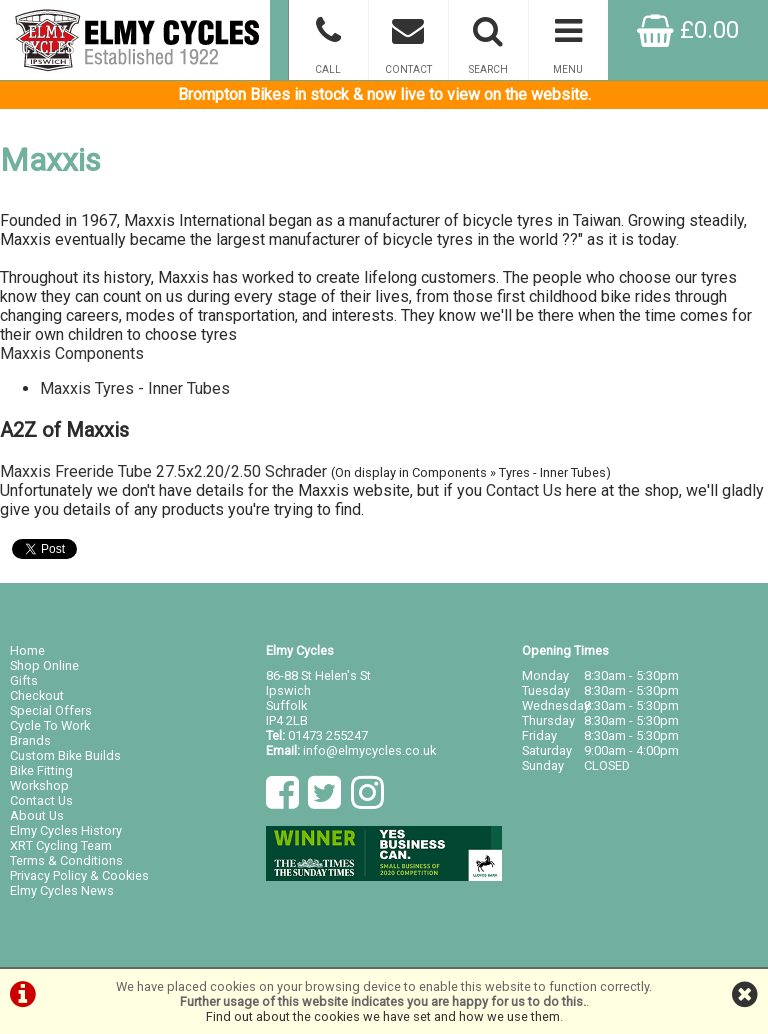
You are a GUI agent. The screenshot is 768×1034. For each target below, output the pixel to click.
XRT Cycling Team (61, 845)
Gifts (24, 680)
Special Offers (51, 710)
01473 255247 (328, 735)
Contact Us (524, 490)
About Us (37, 815)
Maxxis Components (72, 353)
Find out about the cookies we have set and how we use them (383, 1016)
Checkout (37, 695)
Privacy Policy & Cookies (79, 875)
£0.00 (688, 30)
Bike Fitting (41, 770)
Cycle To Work (50, 725)
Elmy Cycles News (62, 890)
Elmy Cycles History (66, 830)
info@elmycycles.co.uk (369, 750)
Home (27, 650)
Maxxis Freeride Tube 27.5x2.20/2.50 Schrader (163, 471)
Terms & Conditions (66, 860)
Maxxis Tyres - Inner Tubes (135, 388)
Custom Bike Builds (65, 755)
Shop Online (44, 665)
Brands (30, 740)
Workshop (39, 785)
